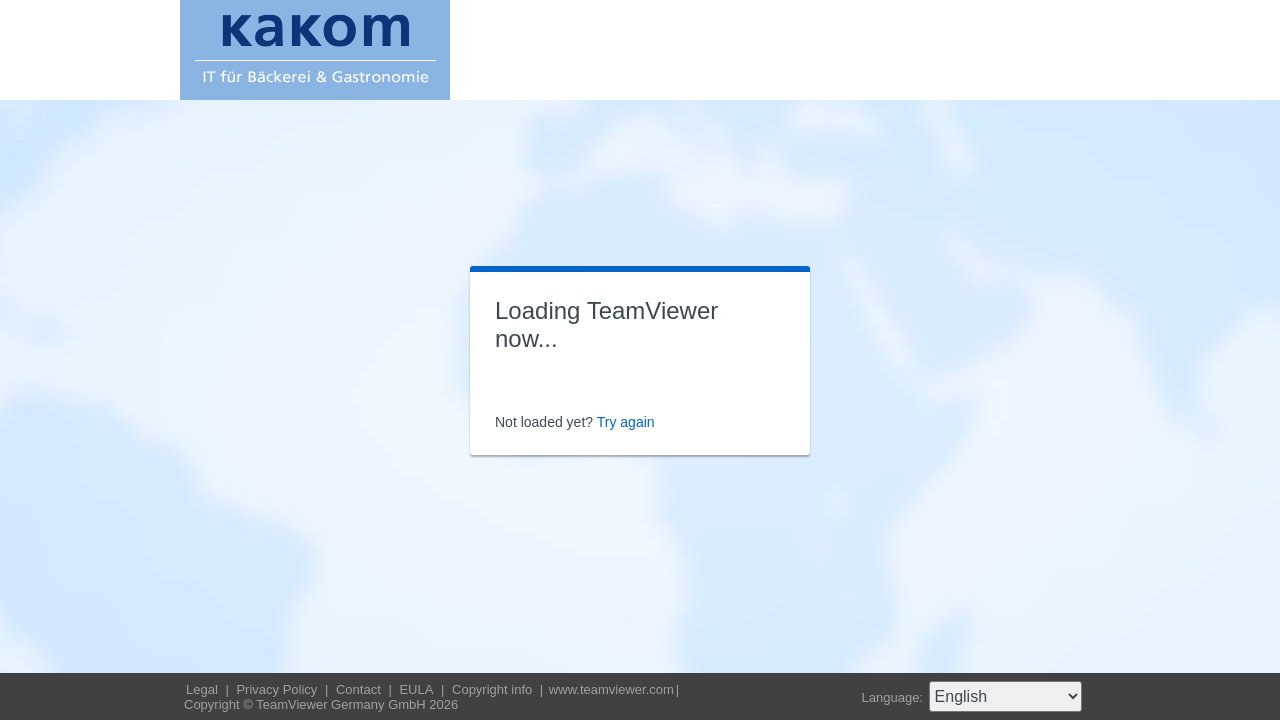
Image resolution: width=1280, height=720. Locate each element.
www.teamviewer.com (611, 689)
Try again (626, 422)
